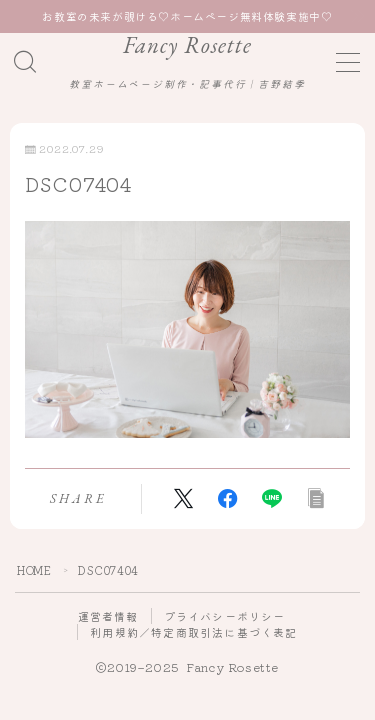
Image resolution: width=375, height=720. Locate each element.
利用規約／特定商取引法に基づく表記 (193, 632)
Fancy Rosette (187, 45)
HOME (34, 570)
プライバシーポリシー (225, 616)
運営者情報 (108, 616)
